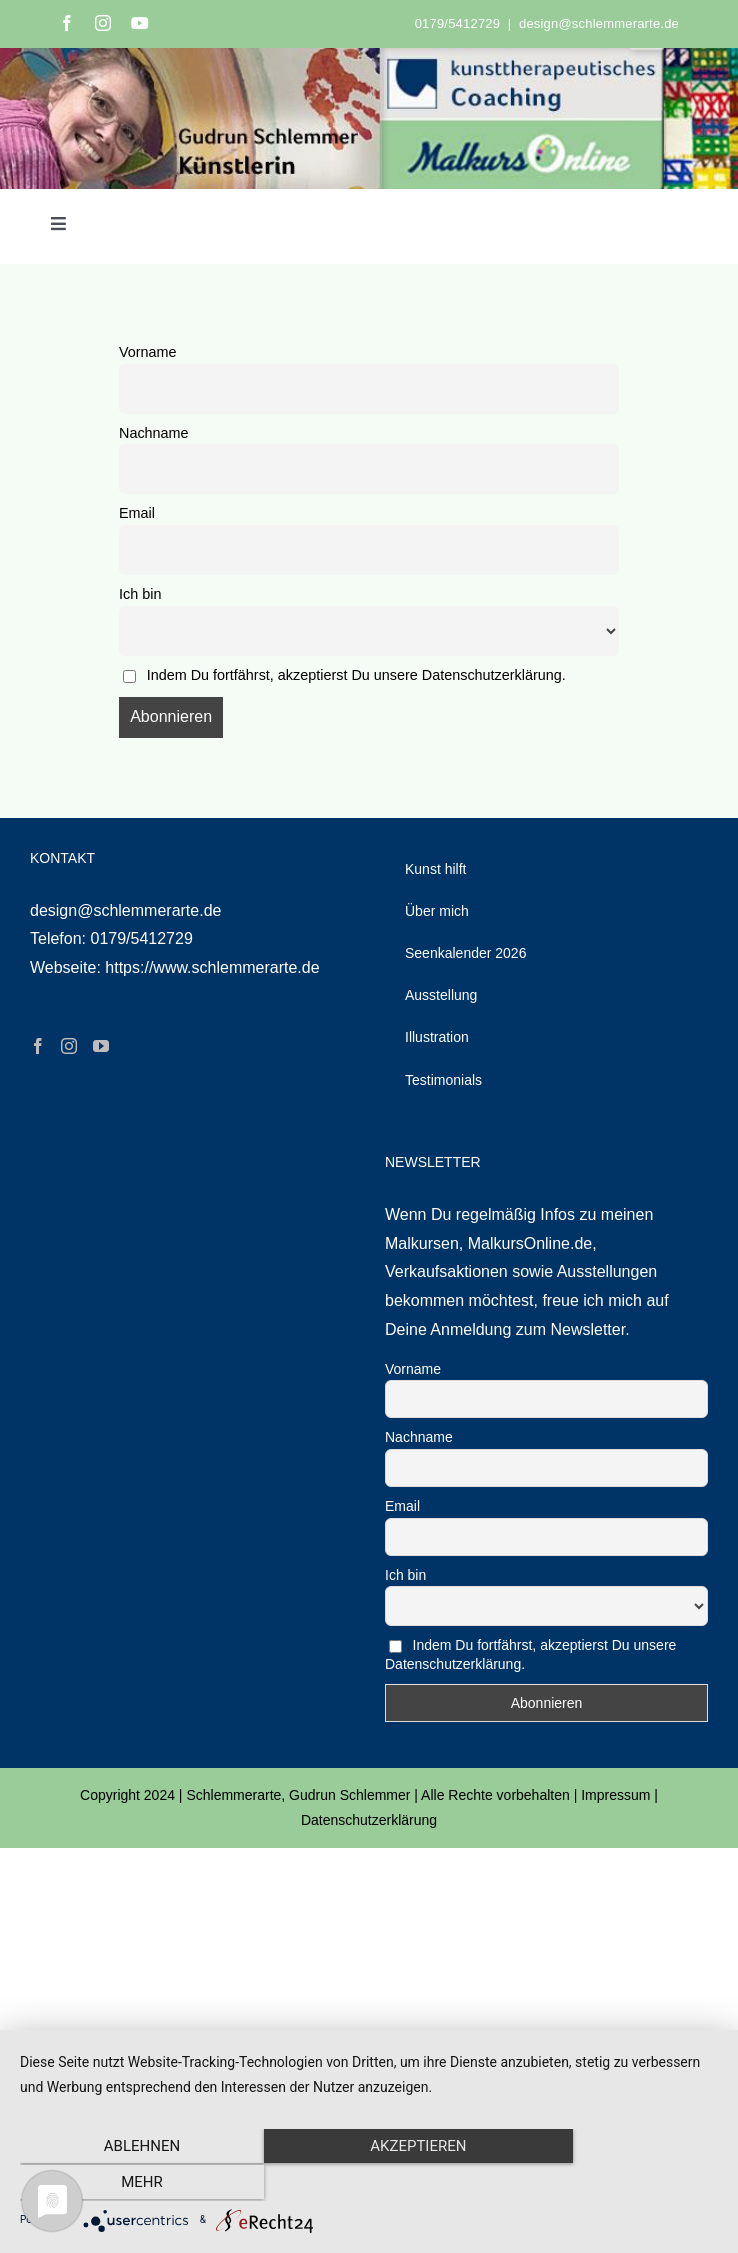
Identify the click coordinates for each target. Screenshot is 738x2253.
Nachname (154, 433)
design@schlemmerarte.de (599, 23)
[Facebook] (38, 1046)
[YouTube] (101, 1046)
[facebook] (67, 23)
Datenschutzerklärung (369, 1820)
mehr (613, 2183)
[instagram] (103, 23)
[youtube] (140, 23)
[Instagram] (69, 1046)
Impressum (615, 1795)
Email (137, 513)
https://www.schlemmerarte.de (212, 967)
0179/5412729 (457, 23)
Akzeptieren (369, 2183)
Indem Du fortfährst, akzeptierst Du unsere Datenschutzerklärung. (356, 675)
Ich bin (140, 594)
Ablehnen (125, 2183)
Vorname (148, 352)
